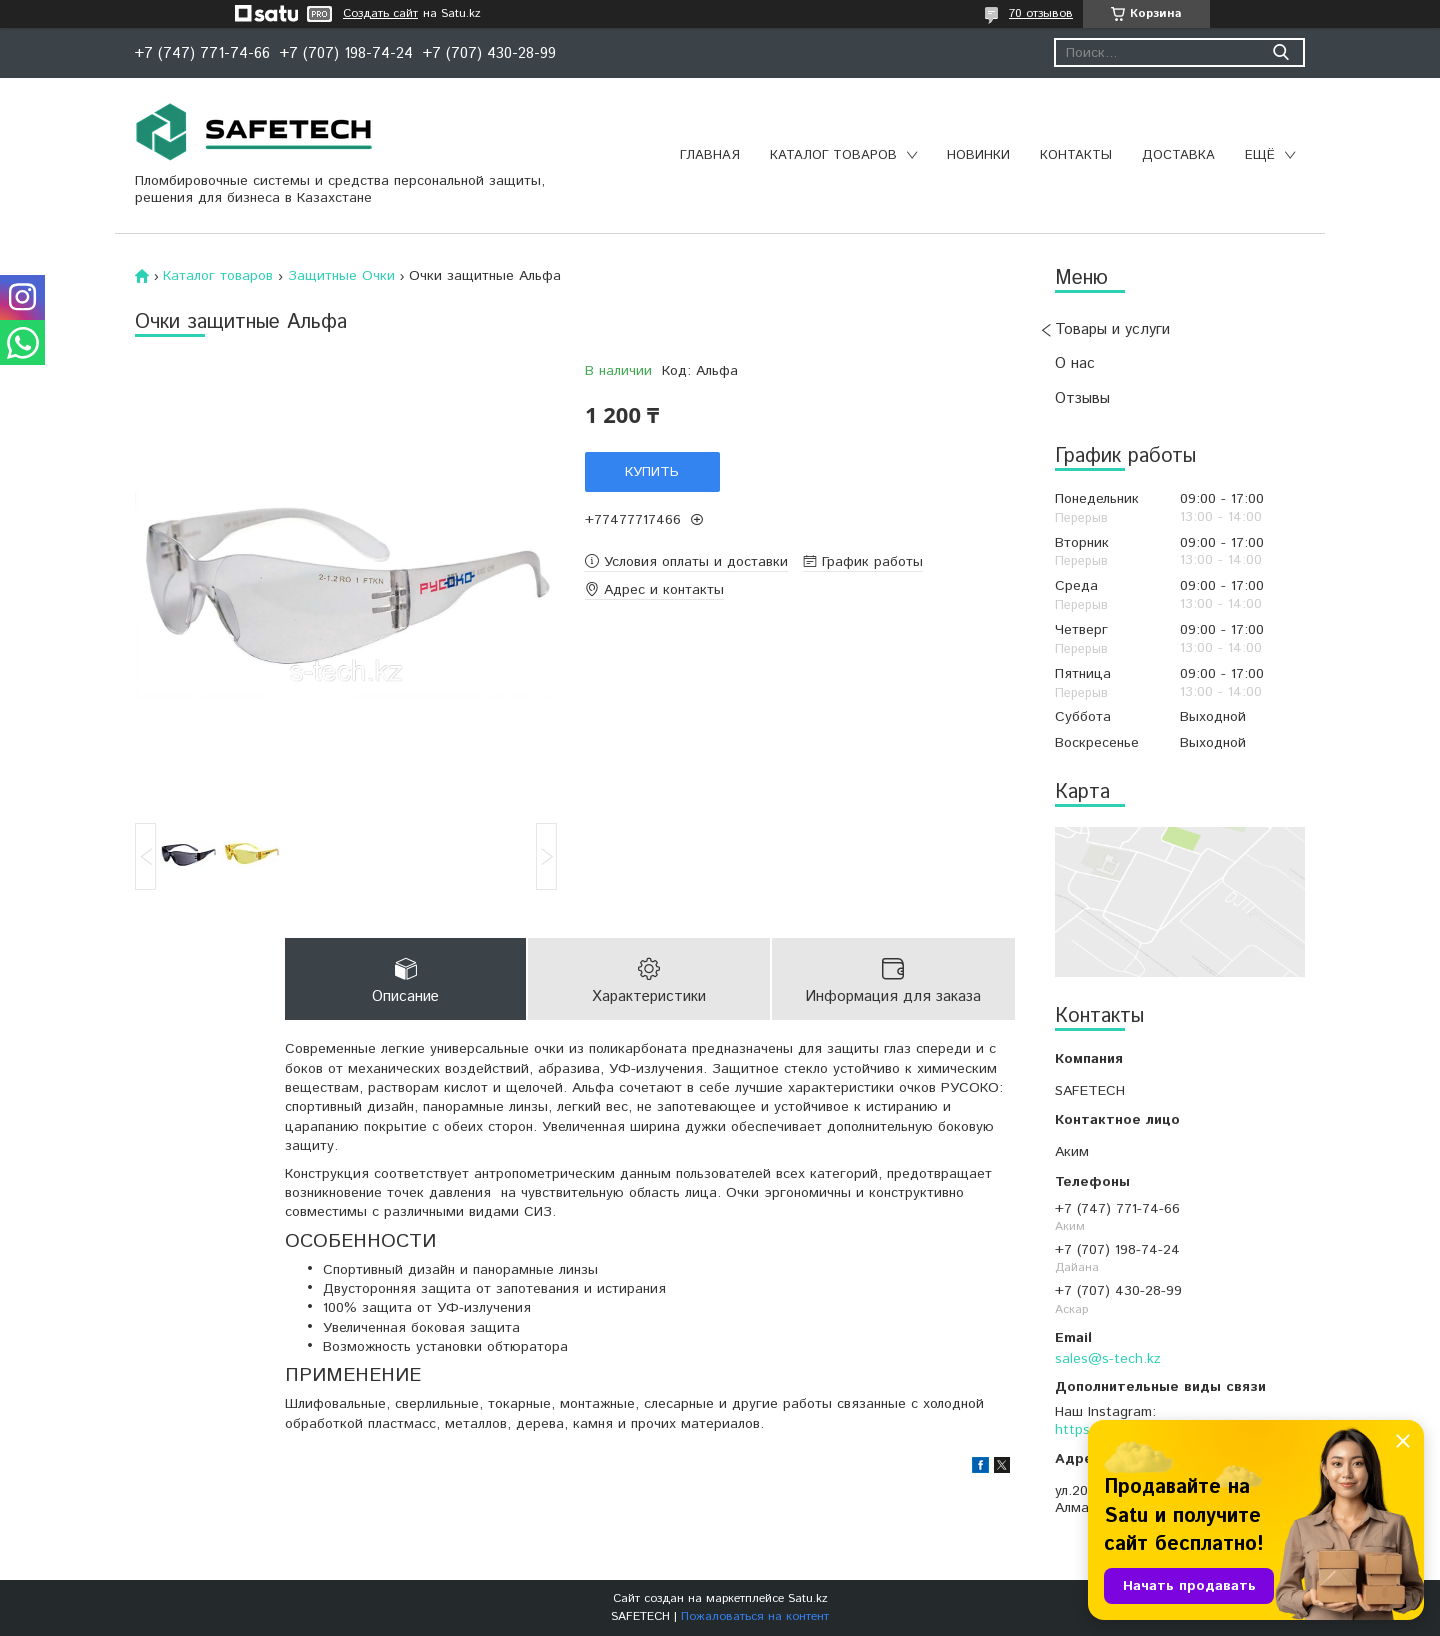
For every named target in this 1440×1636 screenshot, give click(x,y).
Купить (652, 472)
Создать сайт (380, 14)
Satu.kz (808, 1598)
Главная (710, 155)
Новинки (978, 155)
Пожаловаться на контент (755, 1616)
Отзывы (1082, 398)
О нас (1075, 363)
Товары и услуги (1112, 329)
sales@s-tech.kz (1108, 1359)
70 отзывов (1041, 13)
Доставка (1178, 155)
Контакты (1076, 155)
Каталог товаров (833, 155)
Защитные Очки (341, 276)
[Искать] (1280, 52)
